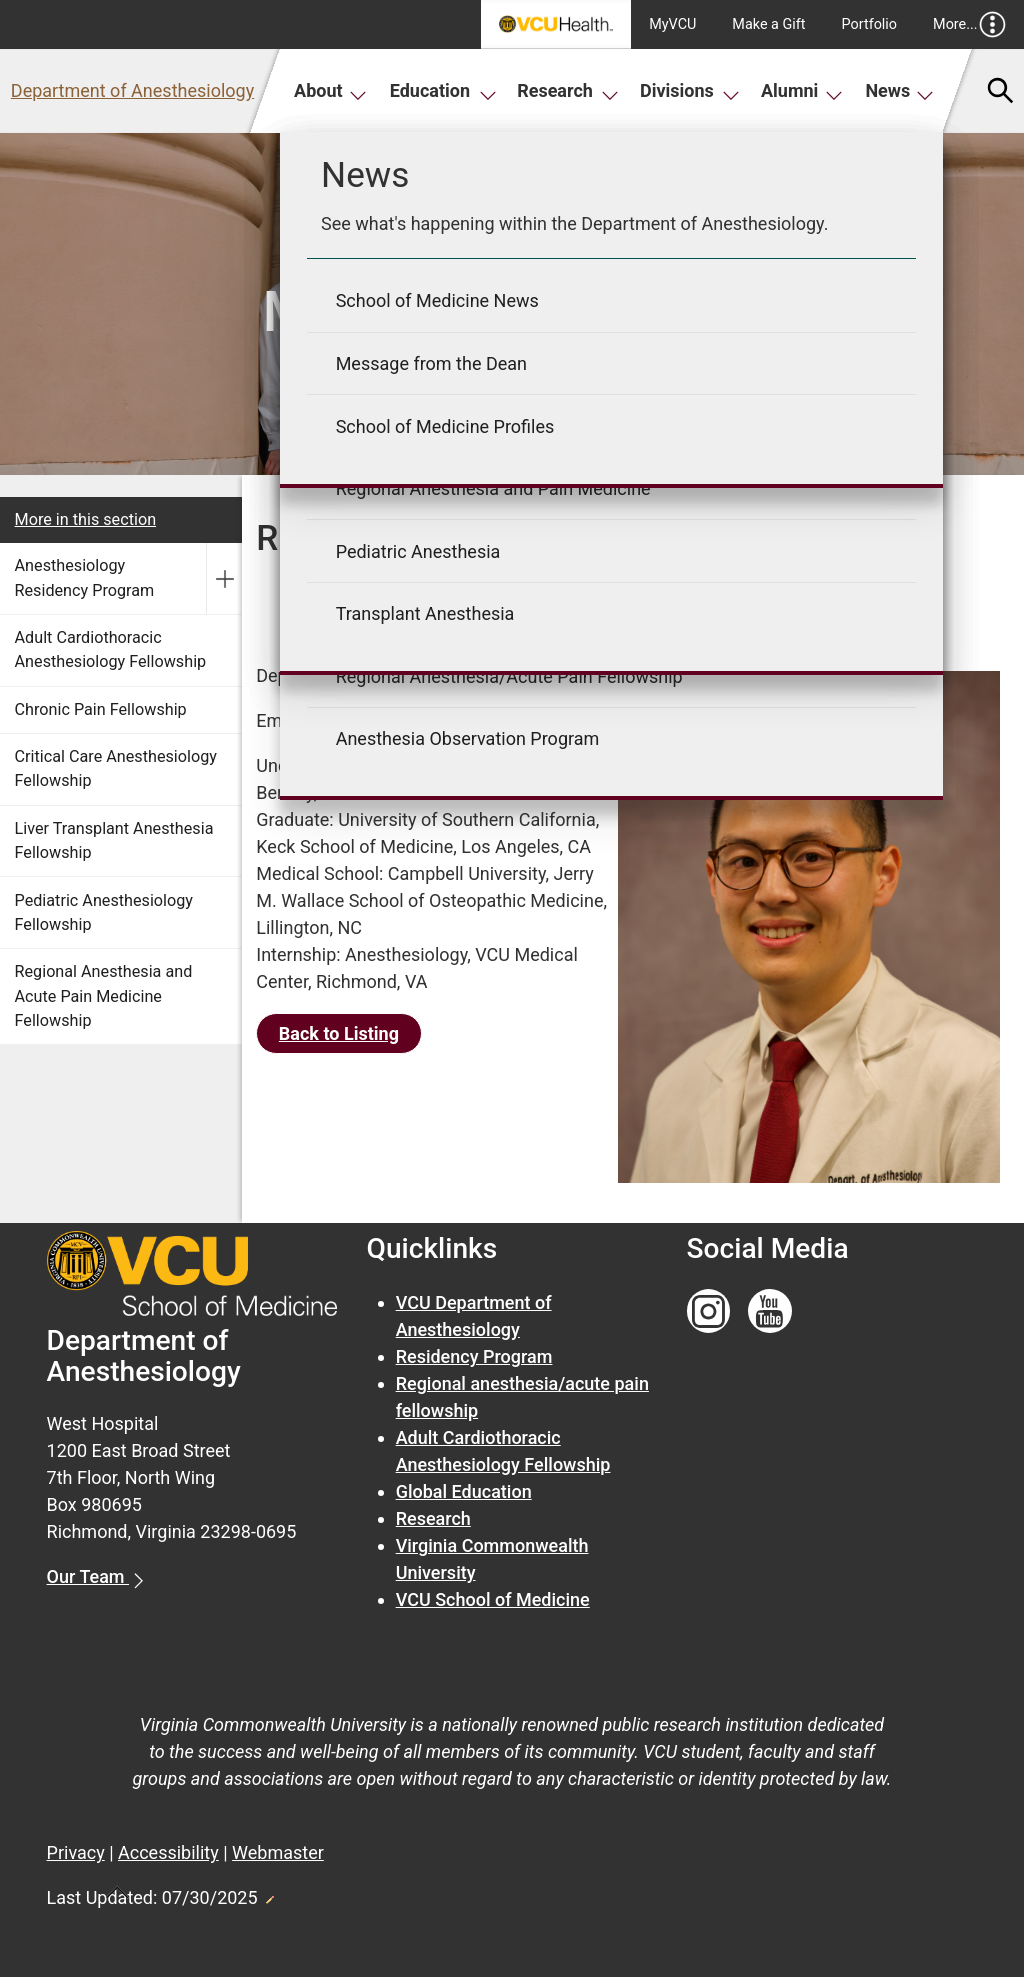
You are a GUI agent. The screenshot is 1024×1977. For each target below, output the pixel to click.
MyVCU (672, 24)
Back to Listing (339, 1033)
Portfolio (870, 24)
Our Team (88, 1576)
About (330, 90)
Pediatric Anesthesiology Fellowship (104, 912)
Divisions (690, 90)
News (899, 90)
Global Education (464, 1491)
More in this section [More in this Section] (86, 519)
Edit (269, 1894)
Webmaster (278, 1852)
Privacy (76, 1852)
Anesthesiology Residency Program (85, 577)
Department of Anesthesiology (132, 90)
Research (568, 90)
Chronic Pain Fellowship (101, 709)
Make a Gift (768, 24)
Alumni (802, 90)
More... (969, 24)
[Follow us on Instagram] (709, 1311)
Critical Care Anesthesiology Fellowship (116, 768)
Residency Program (474, 1356)
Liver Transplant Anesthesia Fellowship (114, 840)
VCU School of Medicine (493, 1599)
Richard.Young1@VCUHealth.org (442, 720)
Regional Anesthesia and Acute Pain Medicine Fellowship (104, 996)
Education (443, 90)
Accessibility (168, 1852)
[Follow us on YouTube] (770, 1311)
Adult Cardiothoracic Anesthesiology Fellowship (111, 649)
